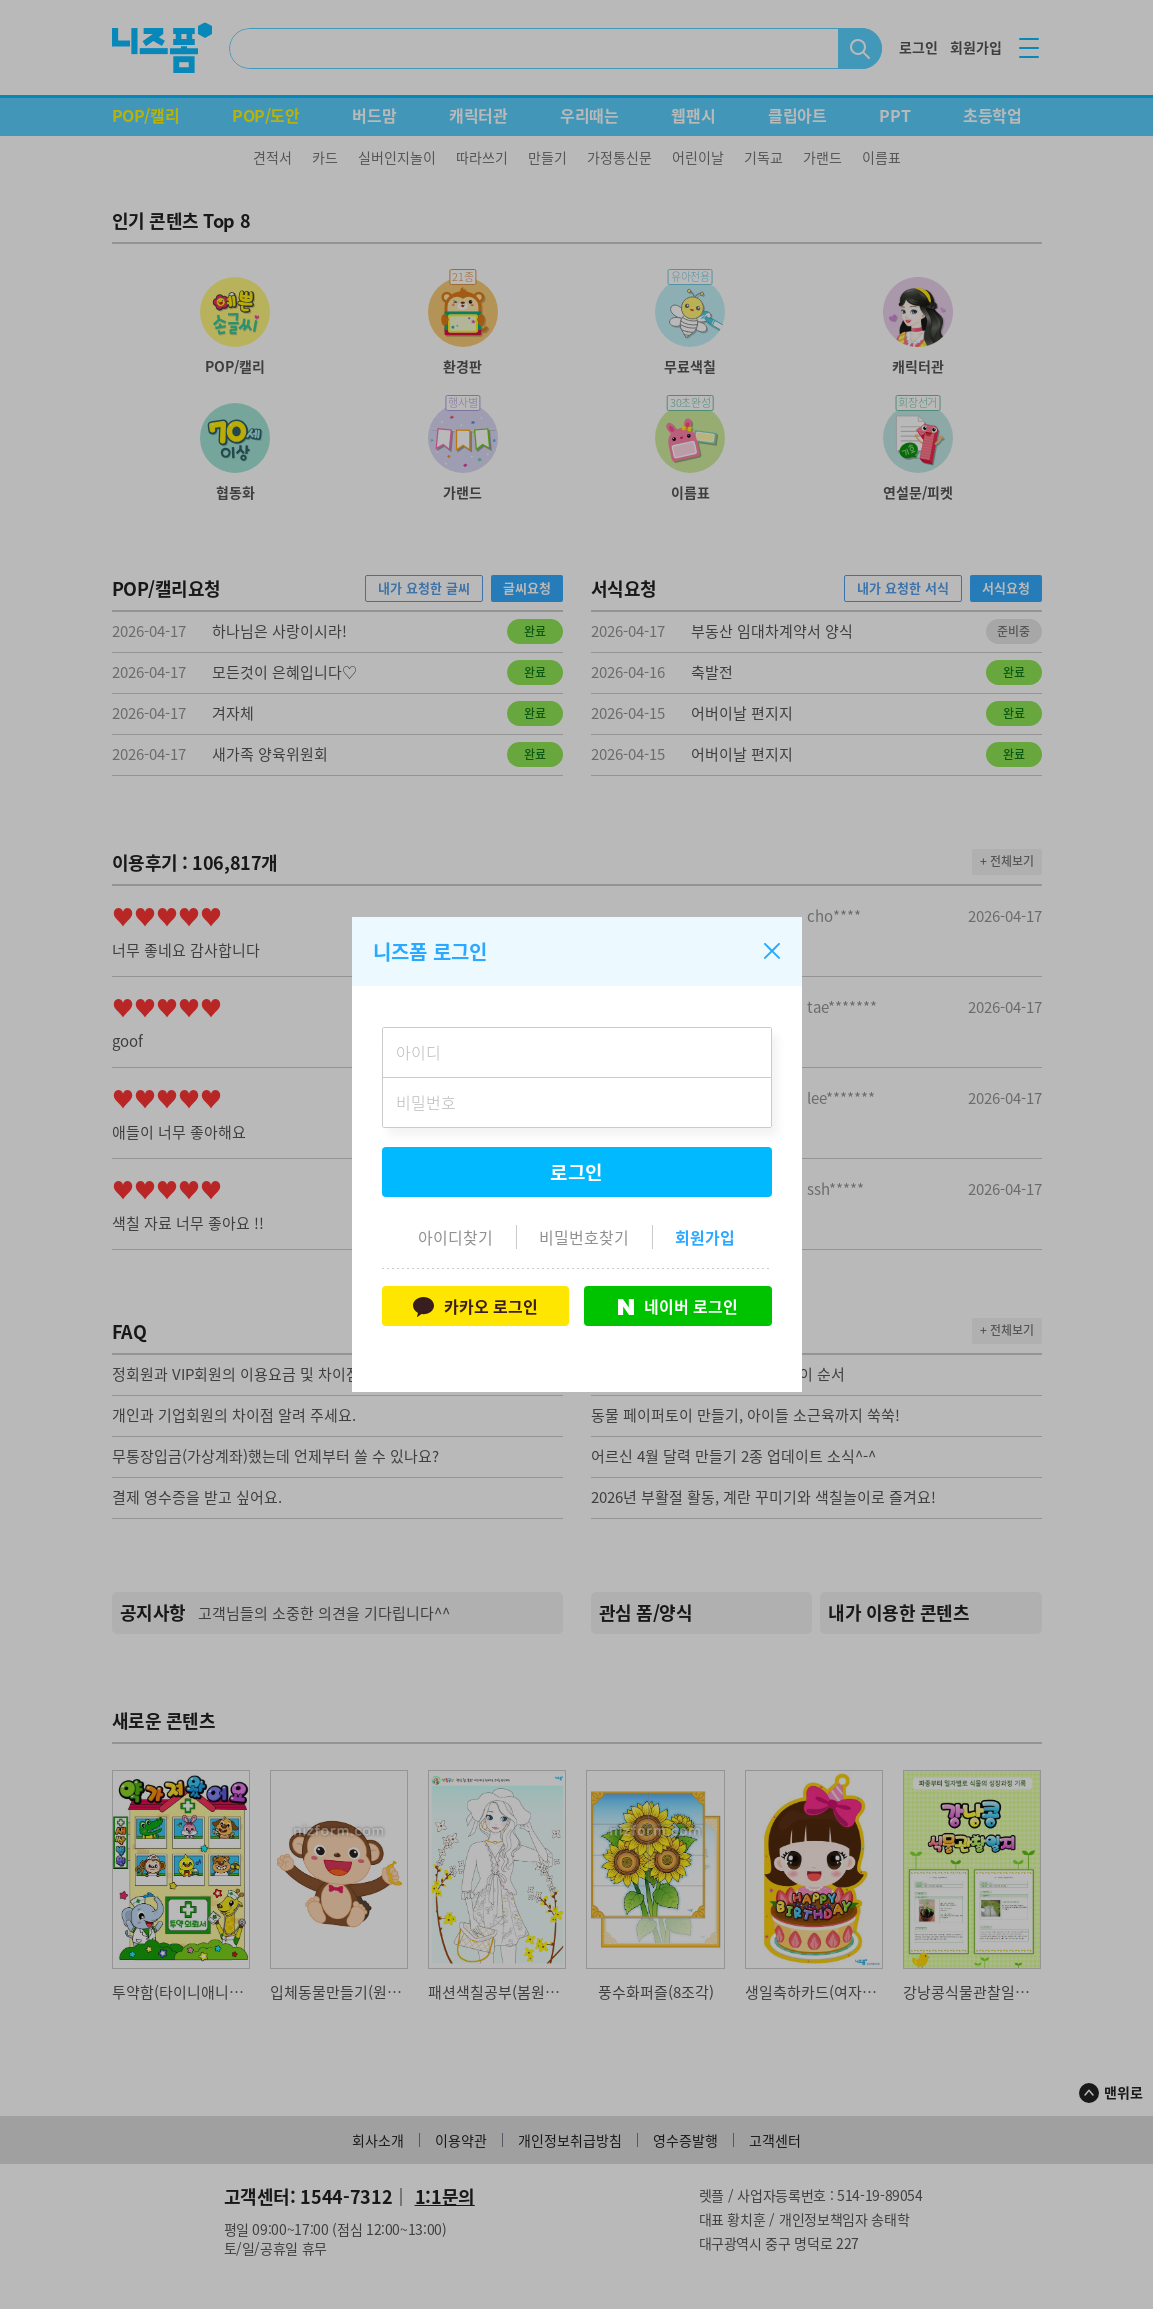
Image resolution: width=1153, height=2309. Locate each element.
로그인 (577, 1172)
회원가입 (705, 1237)
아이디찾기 (455, 1237)
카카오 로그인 (475, 1306)
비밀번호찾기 (584, 1237)
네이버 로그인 (678, 1306)
